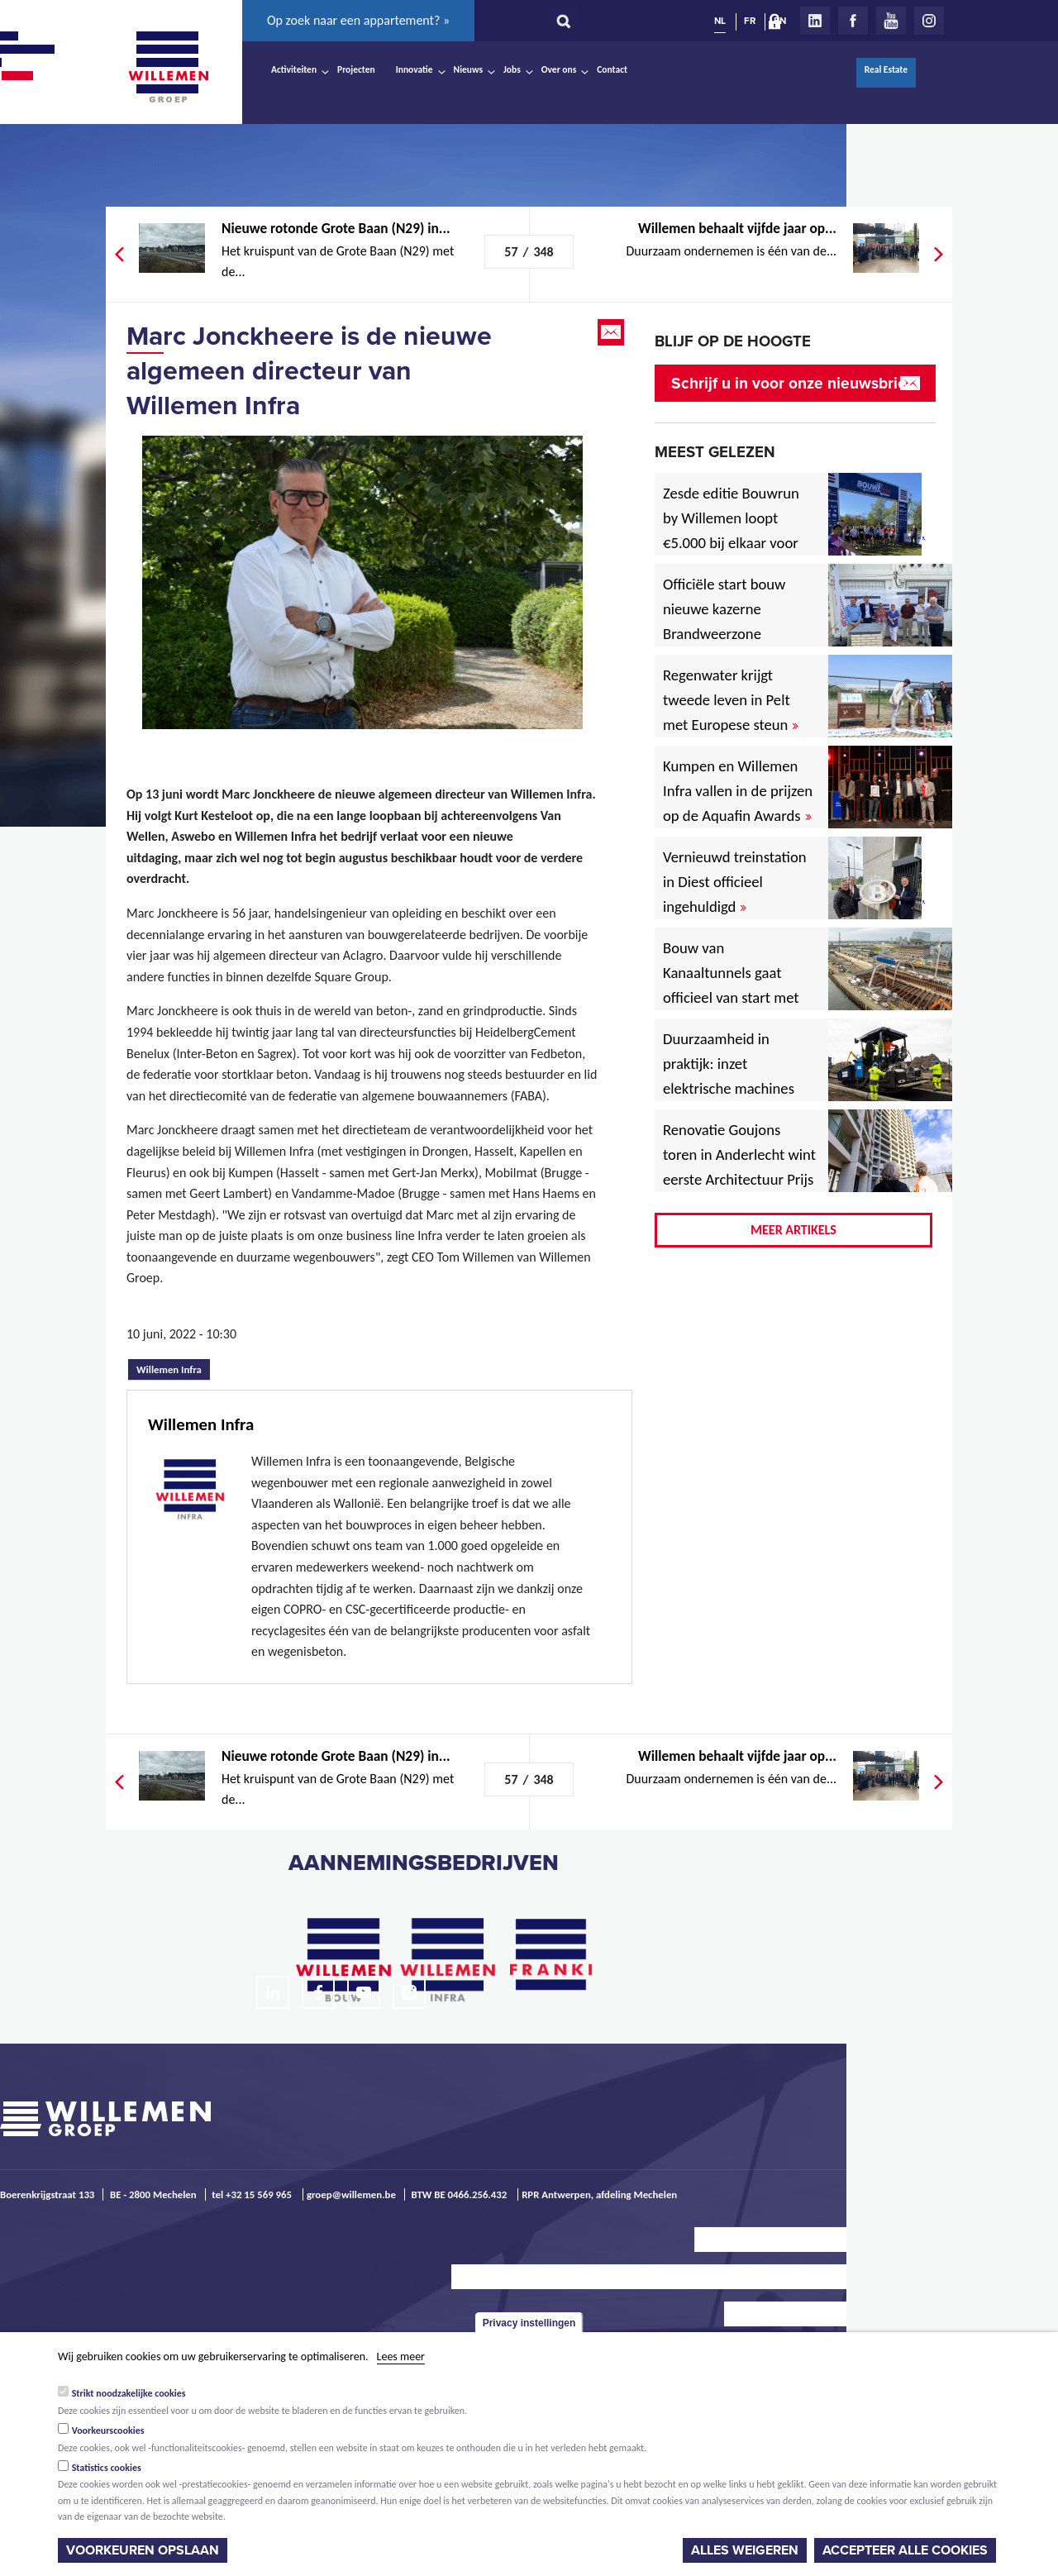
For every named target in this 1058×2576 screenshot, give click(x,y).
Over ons (559, 69)
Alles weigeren (744, 2550)
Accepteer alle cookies (905, 2550)
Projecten (356, 69)
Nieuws (468, 69)
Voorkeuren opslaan (142, 2550)
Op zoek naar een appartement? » (358, 20)
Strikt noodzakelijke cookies (129, 2393)
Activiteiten (294, 69)
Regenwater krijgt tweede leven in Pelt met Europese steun (730, 699)
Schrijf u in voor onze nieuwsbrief (791, 383)
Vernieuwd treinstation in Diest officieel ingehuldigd (735, 881)
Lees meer (401, 2356)
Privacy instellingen (529, 2323)
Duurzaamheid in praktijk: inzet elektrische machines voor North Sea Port (732, 1076)
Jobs (512, 69)
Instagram (929, 21)
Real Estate (886, 69)
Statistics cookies (106, 2467)
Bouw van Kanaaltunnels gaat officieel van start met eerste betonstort (731, 985)
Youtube (891, 21)
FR (749, 20)
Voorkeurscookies (108, 2430)
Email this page (612, 332)
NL (720, 20)
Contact (612, 69)
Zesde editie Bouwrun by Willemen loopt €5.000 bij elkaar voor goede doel (731, 530)
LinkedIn (815, 21)
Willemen (168, 67)
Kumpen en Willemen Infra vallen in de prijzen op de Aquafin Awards (738, 790)
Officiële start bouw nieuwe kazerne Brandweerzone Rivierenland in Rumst (736, 621)
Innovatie (414, 69)
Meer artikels (793, 1230)
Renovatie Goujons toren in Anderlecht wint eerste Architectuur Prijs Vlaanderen (739, 1167)
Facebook (853, 21)
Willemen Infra (173, 1367)
